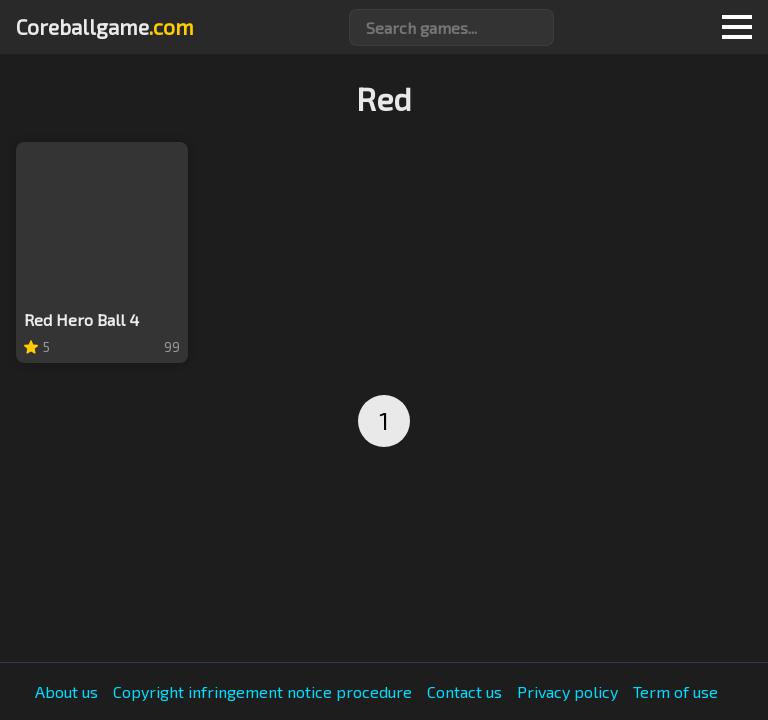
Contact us (464, 692)
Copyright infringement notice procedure (262, 692)
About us (66, 692)
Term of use (675, 692)
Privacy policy (567, 692)
